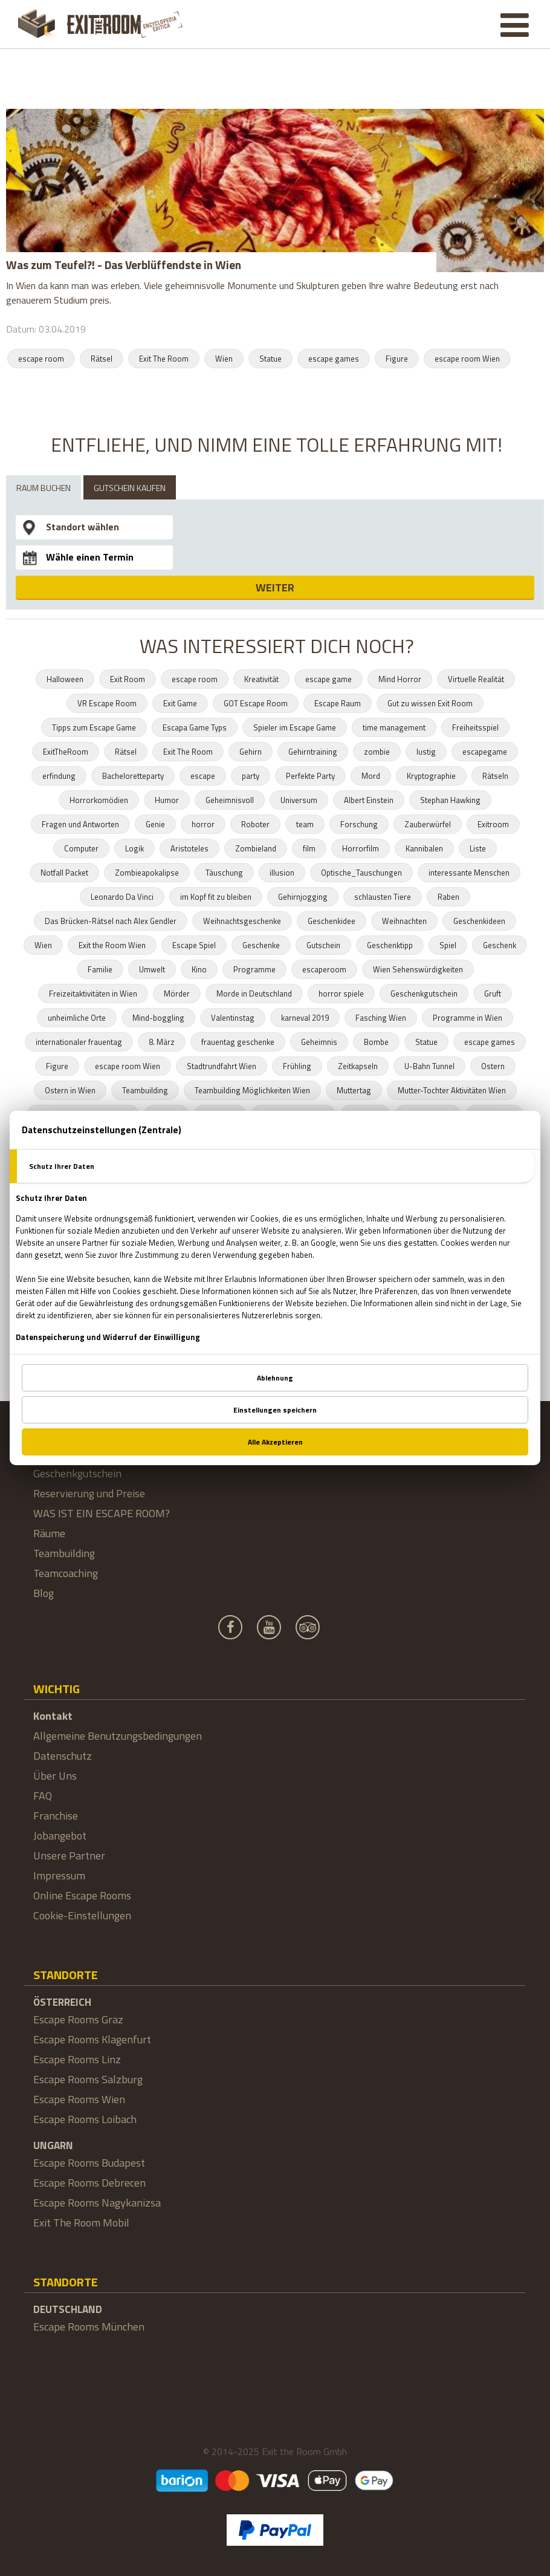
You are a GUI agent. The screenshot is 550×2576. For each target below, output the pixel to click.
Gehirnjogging (303, 897)
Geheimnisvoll (229, 800)
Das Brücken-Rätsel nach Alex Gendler (110, 921)
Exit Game (180, 703)
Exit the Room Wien (112, 945)
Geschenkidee (331, 921)
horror (203, 824)
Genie (155, 824)
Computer (81, 848)
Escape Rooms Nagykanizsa (97, 2202)
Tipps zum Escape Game (94, 727)
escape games (333, 359)
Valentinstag (232, 1018)
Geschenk (499, 945)
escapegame (484, 752)
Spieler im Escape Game (294, 727)
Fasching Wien (380, 1018)
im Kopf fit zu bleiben (215, 897)
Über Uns (55, 1776)
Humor (167, 800)
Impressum (59, 1875)
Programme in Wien (467, 1018)
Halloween (65, 679)
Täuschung (224, 873)
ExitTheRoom (65, 752)
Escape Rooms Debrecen (89, 2182)
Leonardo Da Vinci (122, 897)
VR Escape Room (107, 703)
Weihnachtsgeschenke (242, 921)
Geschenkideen (479, 921)
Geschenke (261, 945)
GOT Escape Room (256, 703)
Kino (199, 969)
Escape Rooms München (88, 2326)
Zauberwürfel (427, 824)
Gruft (492, 993)
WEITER (275, 587)
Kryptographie (431, 776)
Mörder (177, 993)
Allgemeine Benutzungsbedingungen (117, 1736)
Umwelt (152, 969)
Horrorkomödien (99, 800)
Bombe (376, 1042)
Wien (224, 359)
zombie (377, 752)
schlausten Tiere (382, 897)
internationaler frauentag (79, 1042)
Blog (43, 1593)
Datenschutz (62, 1756)
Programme (254, 969)
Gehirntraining (312, 752)
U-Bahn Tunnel (429, 1066)
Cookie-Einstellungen (82, 1915)
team (305, 824)
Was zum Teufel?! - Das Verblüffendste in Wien (123, 264)
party (250, 776)
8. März (162, 1042)
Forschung (359, 824)
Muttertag (354, 1090)
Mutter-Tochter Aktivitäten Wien (452, 1090)
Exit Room (127, 679)
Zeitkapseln (358, 1066)
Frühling (297, 1066)
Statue (270, 359)
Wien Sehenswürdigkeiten (418, 969)
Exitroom (493, 824)
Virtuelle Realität (476, 679)
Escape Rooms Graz (78, 2019)
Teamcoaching (65, 1573)
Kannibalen (424, 848)
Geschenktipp (390, 945)
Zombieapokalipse (147, 873)
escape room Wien (467, 359)
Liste (478, 848)
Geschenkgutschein (424, 993)
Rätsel (101, 359)
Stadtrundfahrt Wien (221, 1066)
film (309, 848)
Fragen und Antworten (80, 824)
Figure (397, 359)
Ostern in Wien (70, 1090)
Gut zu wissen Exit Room (430, 703)
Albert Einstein (368, 800)
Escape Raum (337, 703)
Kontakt (53, 1716)
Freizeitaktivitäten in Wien (93, 993)
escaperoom (324, 969)
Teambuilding (145, 1090)
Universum (298, 800)
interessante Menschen (469, 873)
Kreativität (261, 679)
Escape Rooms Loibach (85, 2119)
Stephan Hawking (450, 800)
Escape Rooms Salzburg (88, 2079)
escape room (41, 359)
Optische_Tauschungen (361, 873)
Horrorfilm (360, 848)
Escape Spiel (194, 945)
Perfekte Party (310, 776)
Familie (100, 969)
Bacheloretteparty (133, 776)
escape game (328, 679)
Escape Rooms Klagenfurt (92, 2039)
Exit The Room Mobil (81, 2222)
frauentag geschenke (237, 1042)
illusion (282, 873)
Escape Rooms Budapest (89, 2163)
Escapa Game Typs (195, 727)
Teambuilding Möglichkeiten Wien (252, 1090)
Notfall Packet (64, 873)
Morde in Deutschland (254, 993)
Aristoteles (189, 848)
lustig (426, 752)
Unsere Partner (69, 1855)
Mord (370, 776)
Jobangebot (59, 1835)
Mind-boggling (158, 1018)
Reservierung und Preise (89, 1493)
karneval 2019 (305, 1018)
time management (394, 727)
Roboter (255, 824)
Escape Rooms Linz (77, 2059)
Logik (134, 848)
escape (202, 776)
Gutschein (323, 945)
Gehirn (250, 752)
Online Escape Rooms (82, 1895)
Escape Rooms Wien (79, 2099)
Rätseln (495, 776)
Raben (448, 897)
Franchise (55, 1815)
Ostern (493, 1066)
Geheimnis (319, 1042)
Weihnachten (404, 921)
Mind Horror (399, 679)
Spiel (447, 945)
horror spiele (341, 993)
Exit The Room (164, 359)
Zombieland (255, 848)
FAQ (42, 1795)
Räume (49, 1533)
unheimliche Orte (77, 1018)
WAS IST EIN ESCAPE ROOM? (101, 1513)
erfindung (59, 776)
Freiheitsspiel (475, 727)
